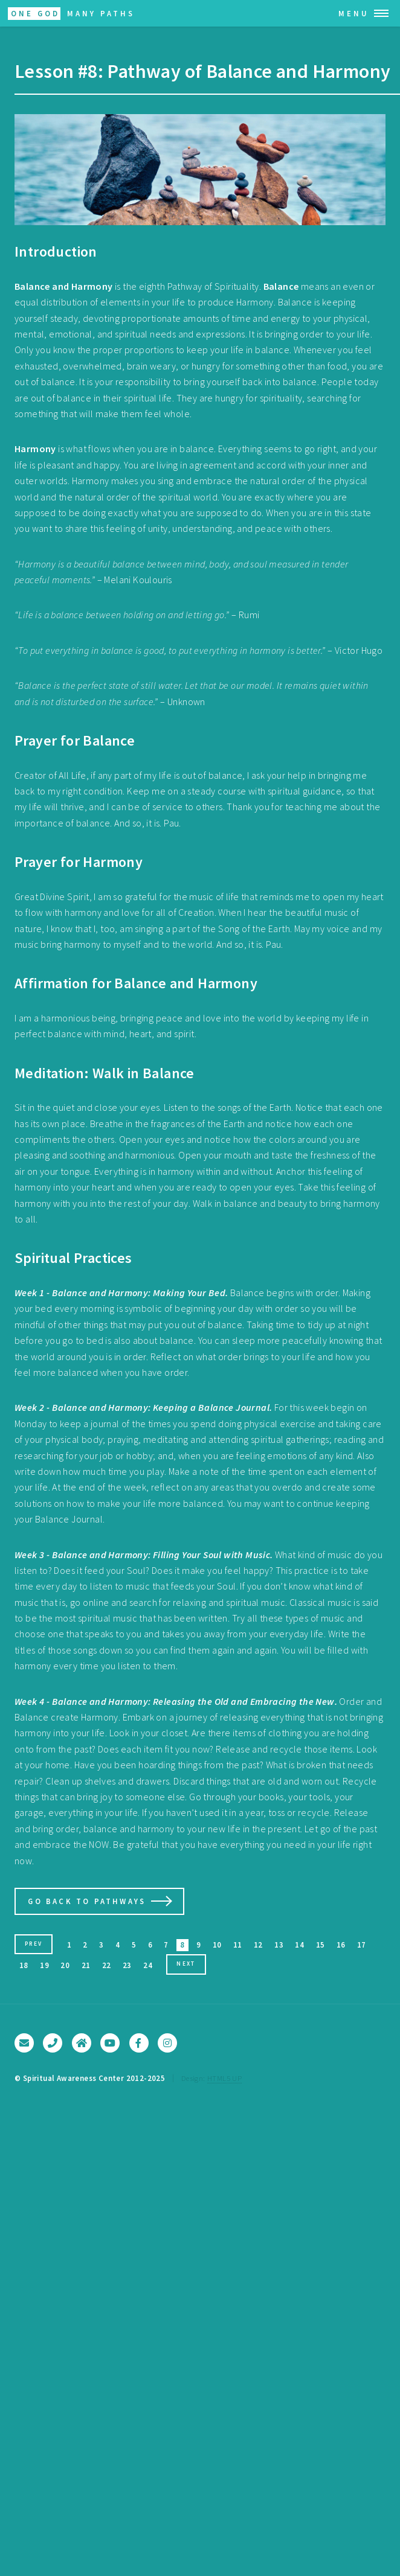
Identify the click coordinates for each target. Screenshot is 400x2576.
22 (106, 1965)
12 (258, 1944)
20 (64, 1965)
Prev (34, 1944)
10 (217, 1944)
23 (127, 1965)
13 (278, 1944)
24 (147, 1965)
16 (341, 1944)
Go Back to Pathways (87, 1901)
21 (86, 1965)
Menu (353, 13)
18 (23, 1965)
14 (299, 1944)
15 (320, 1944)
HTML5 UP (224, 2078)
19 (44, 1965)
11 (237, 1944)
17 (361, 1944)
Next (186, 1963)
